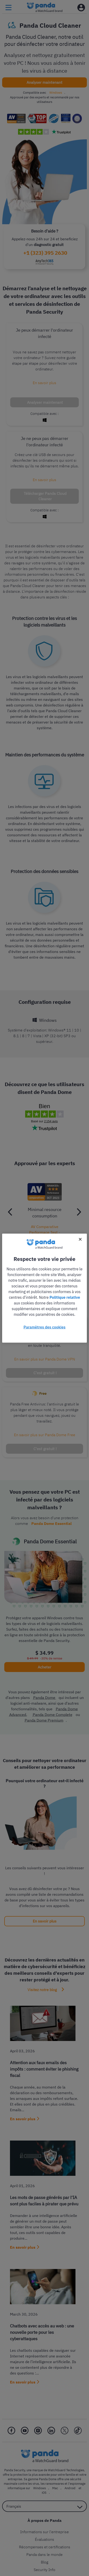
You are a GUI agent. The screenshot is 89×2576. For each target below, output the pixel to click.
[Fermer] (80, 1239)
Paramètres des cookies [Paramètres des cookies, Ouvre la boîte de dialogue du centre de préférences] (44, 1327)
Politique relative (64, 1297)
